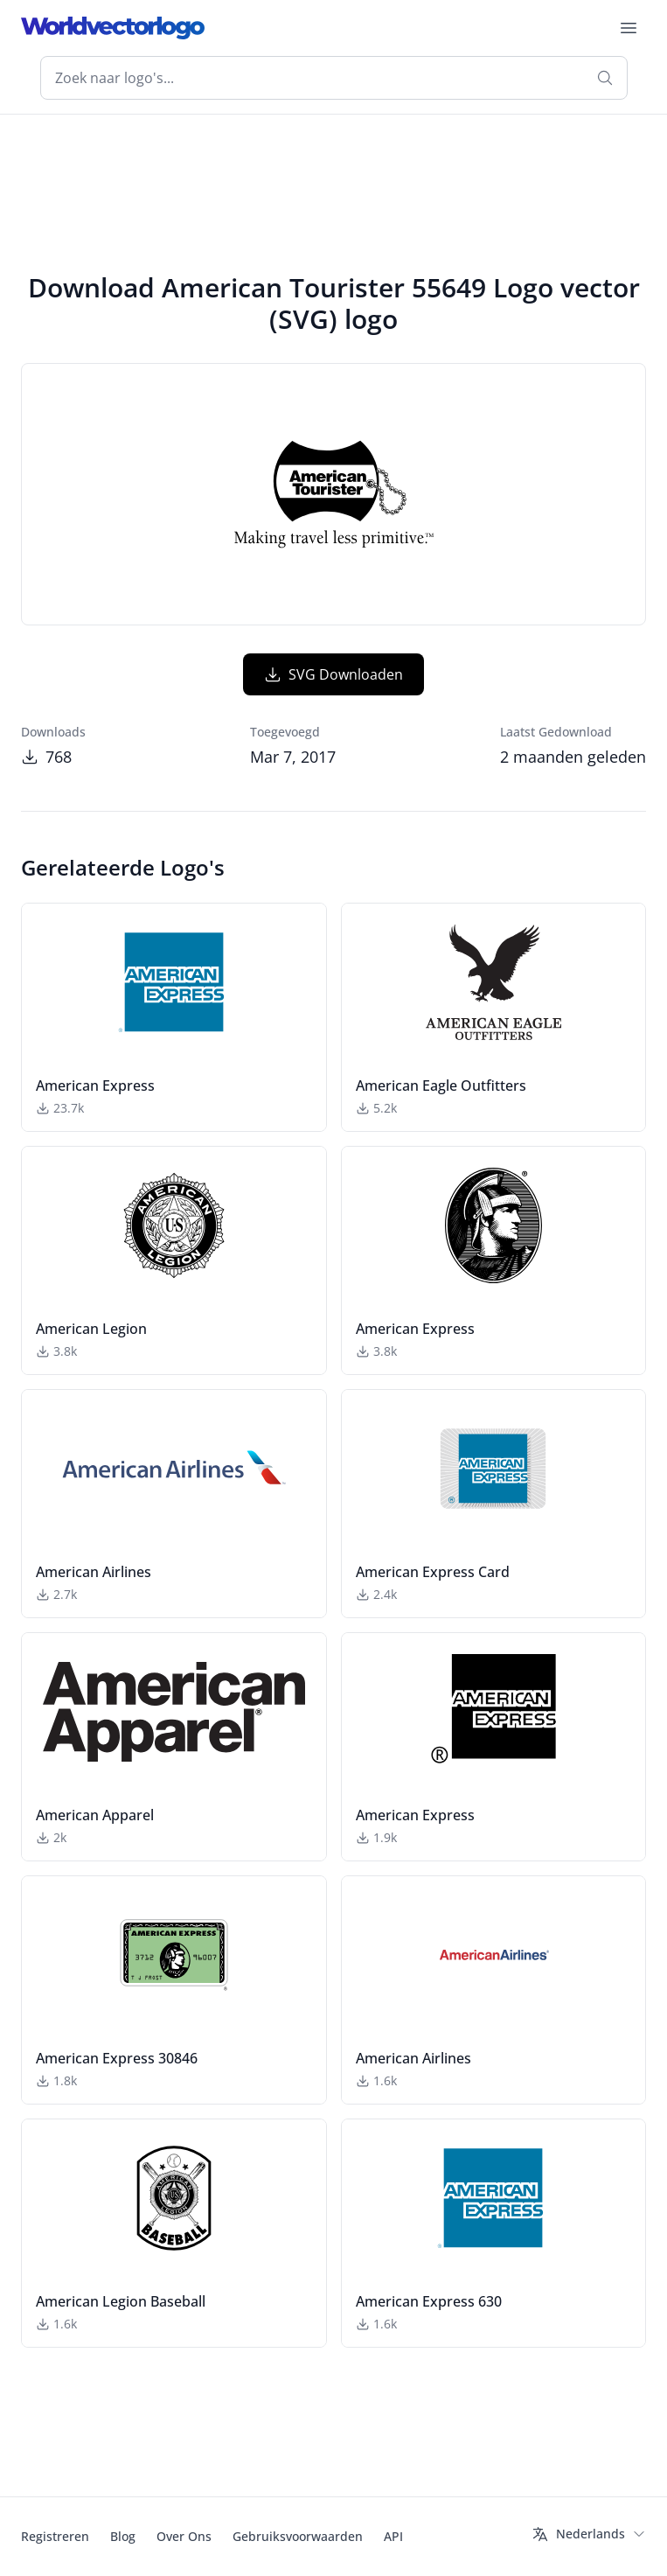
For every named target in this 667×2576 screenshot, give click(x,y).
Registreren (55, 2536)
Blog (122, 2536)
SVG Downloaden (333, 674)
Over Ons (184, 2536)
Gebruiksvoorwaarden (298, 2536)
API (393, 2536)
